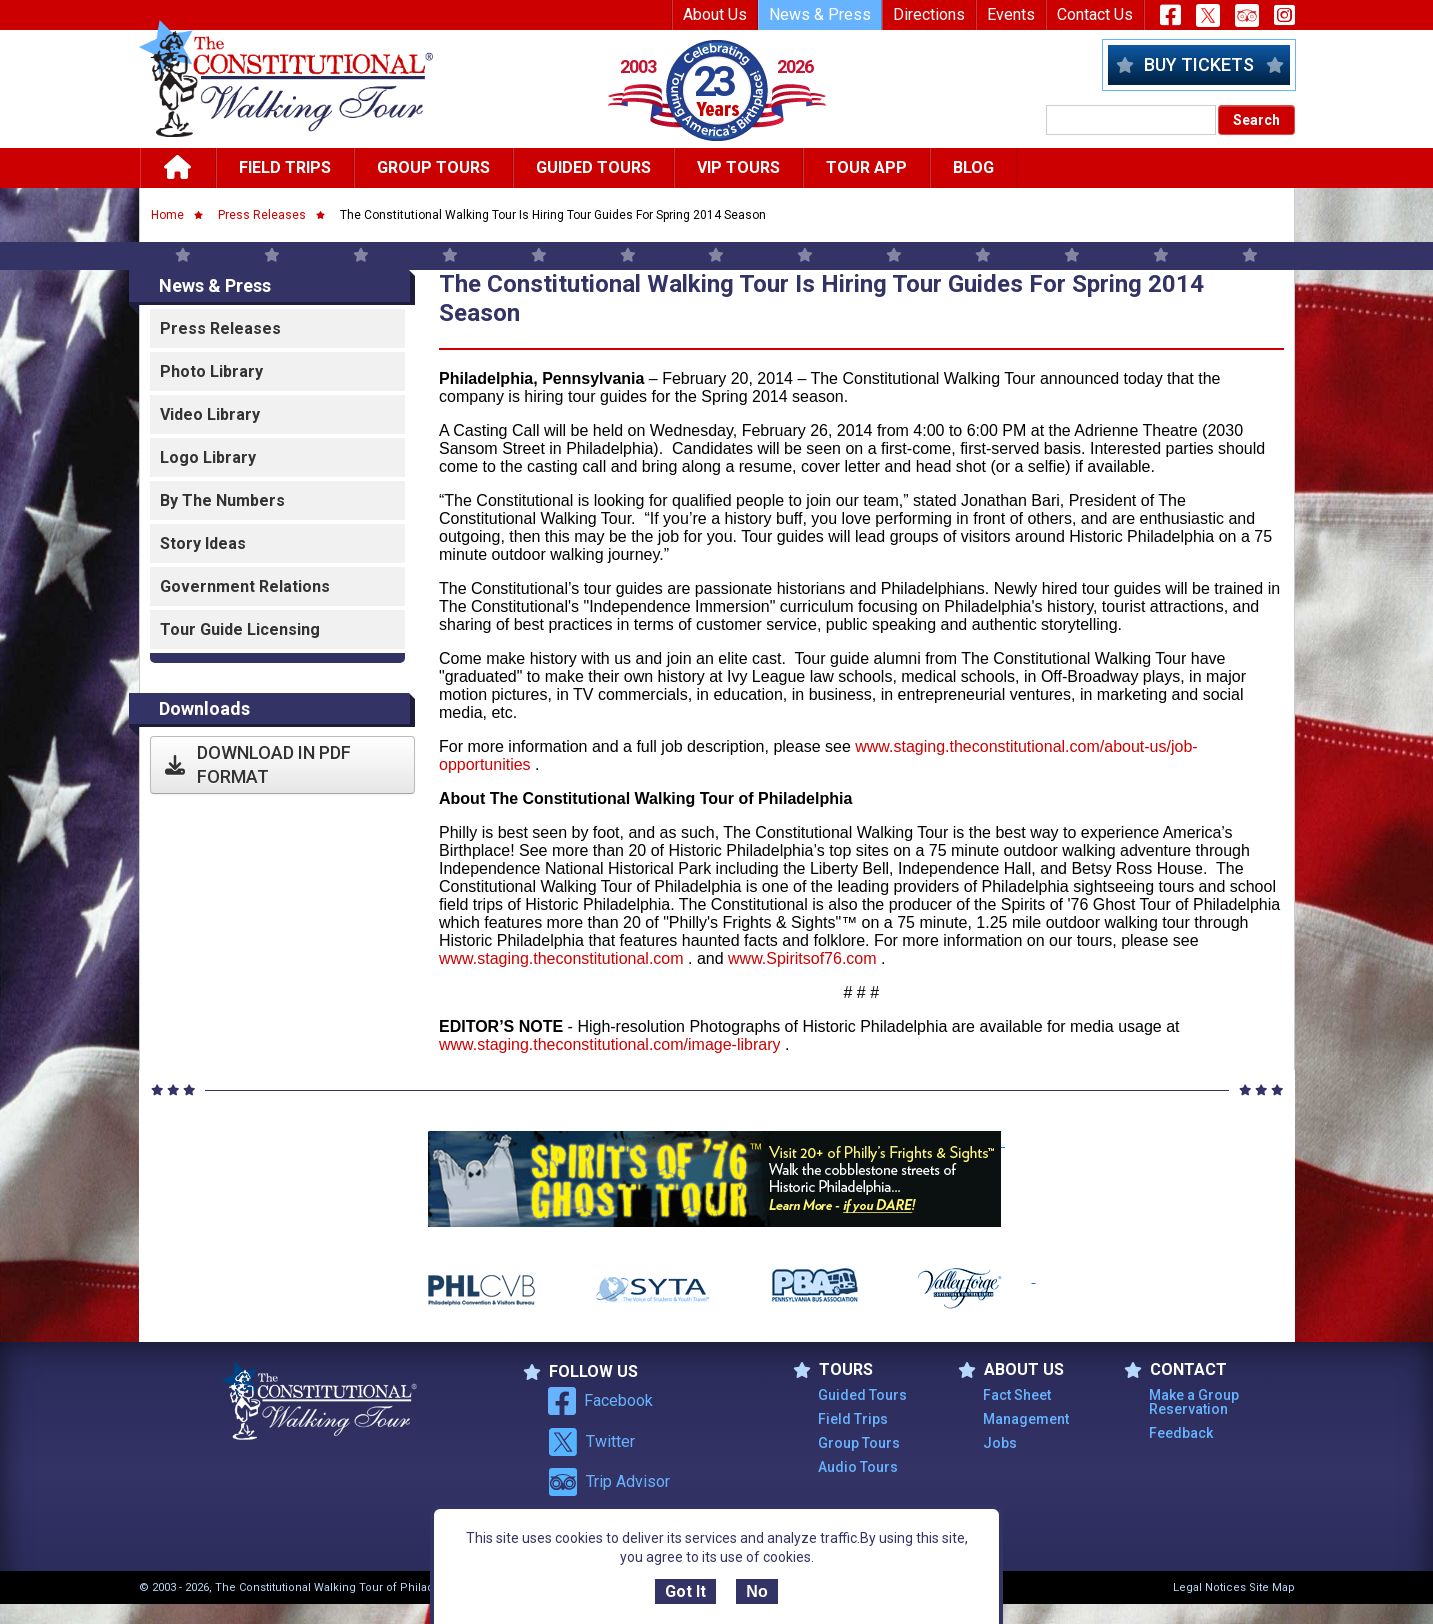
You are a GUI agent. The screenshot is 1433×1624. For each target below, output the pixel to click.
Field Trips (285, 167)
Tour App (866, 167)
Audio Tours (858, 1467)
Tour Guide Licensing (240, 629)
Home (167, 215)
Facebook (600, 1401)
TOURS (833, 1370)
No (756, 1591)
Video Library (210, 414)
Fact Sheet (1017, 1395)
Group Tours (433, 167)
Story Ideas (203, 543)
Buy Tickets (1199, 64)
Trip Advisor (609, 1482)
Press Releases (262, 215)
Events (1011, 14)
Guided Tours (593, 167)
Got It (685, 1591)
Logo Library (208, 457)
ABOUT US (1011, 1370)
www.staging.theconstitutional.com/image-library (609, 1044)
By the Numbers (222, 500)
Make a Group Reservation (1194, 1402)
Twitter (591, 1442)
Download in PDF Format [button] (258, 764)
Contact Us (1095, 14)
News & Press (820, 14)
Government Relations (245, 586)
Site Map (1272, 1587)
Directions (929, 14)
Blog (973, 167)
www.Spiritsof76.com (804, 958)
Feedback (1181, 1433)
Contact (1175, 1370)
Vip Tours (738, 167)
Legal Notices (1209, 1587)
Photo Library (211, 371)
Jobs (1000, 1443)
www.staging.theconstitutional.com (561, 958)
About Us (715, 14)
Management (1026, 1419)
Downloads (204, 708)
